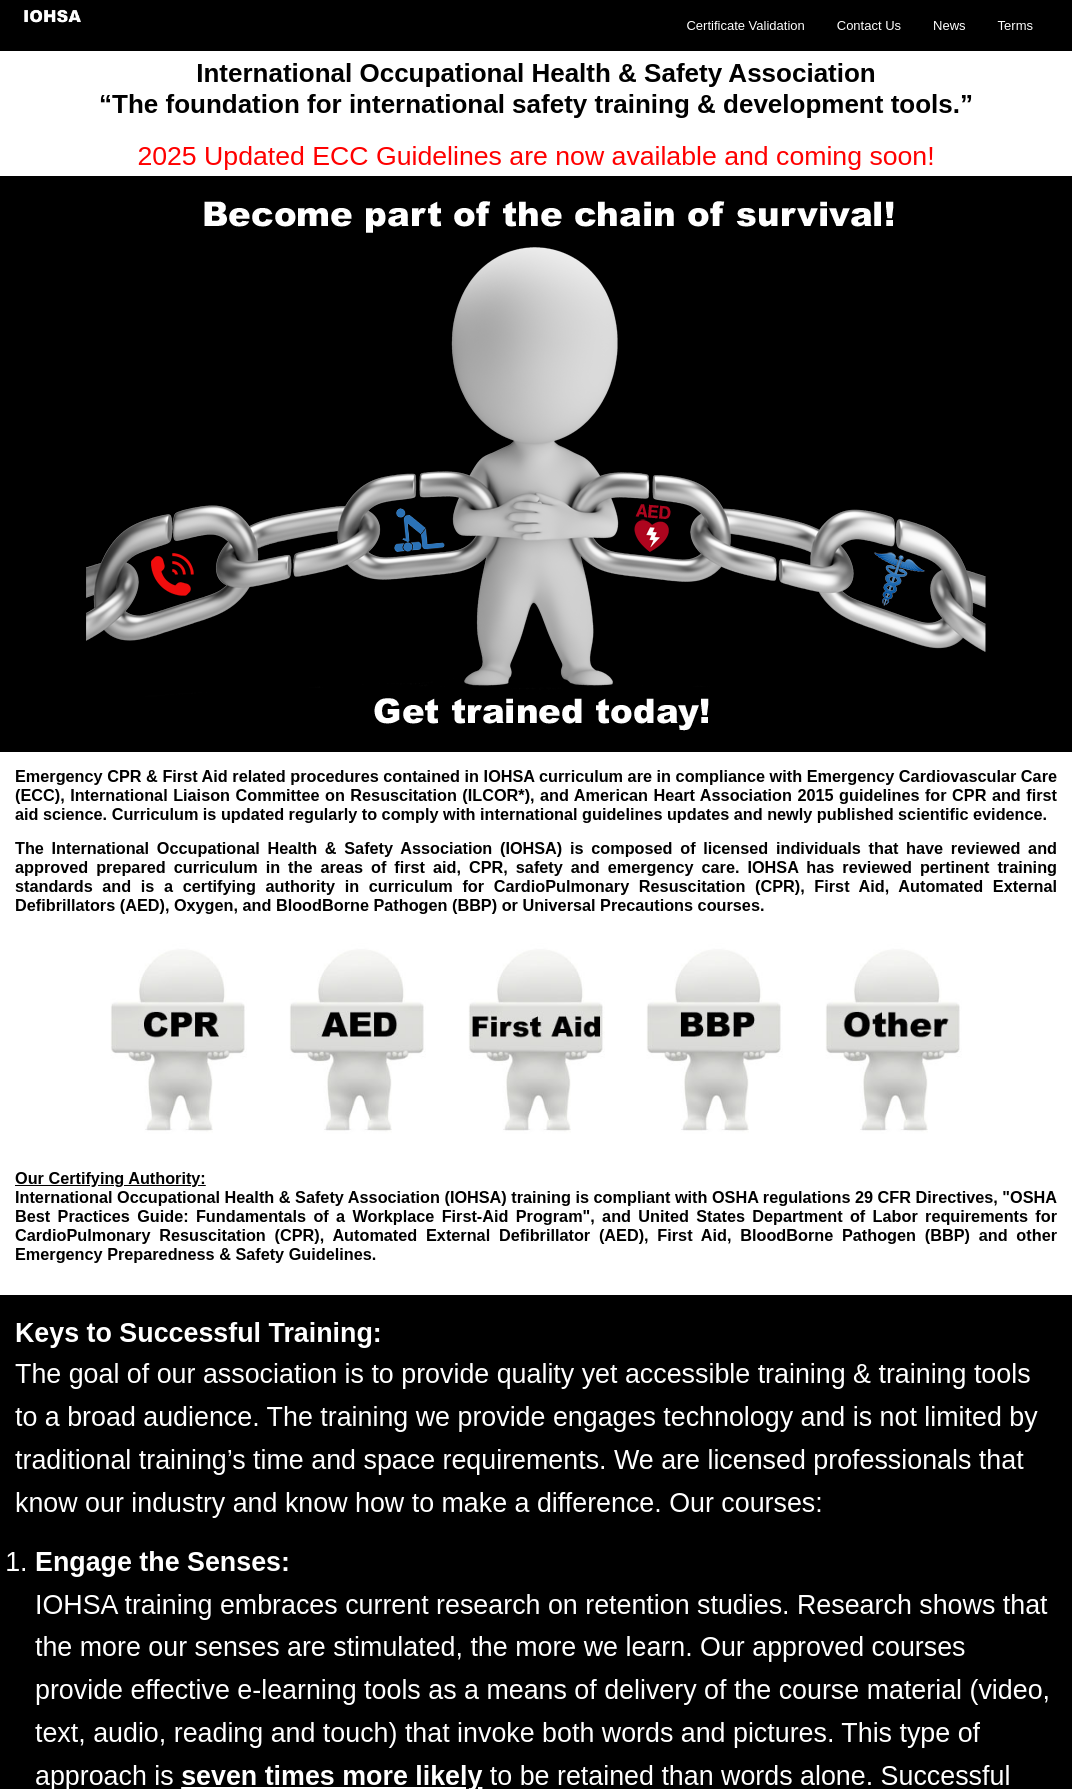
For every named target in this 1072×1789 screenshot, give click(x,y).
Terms (1015, 25)
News (949, 25)
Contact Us (869, 25)
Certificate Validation (745, 25)
